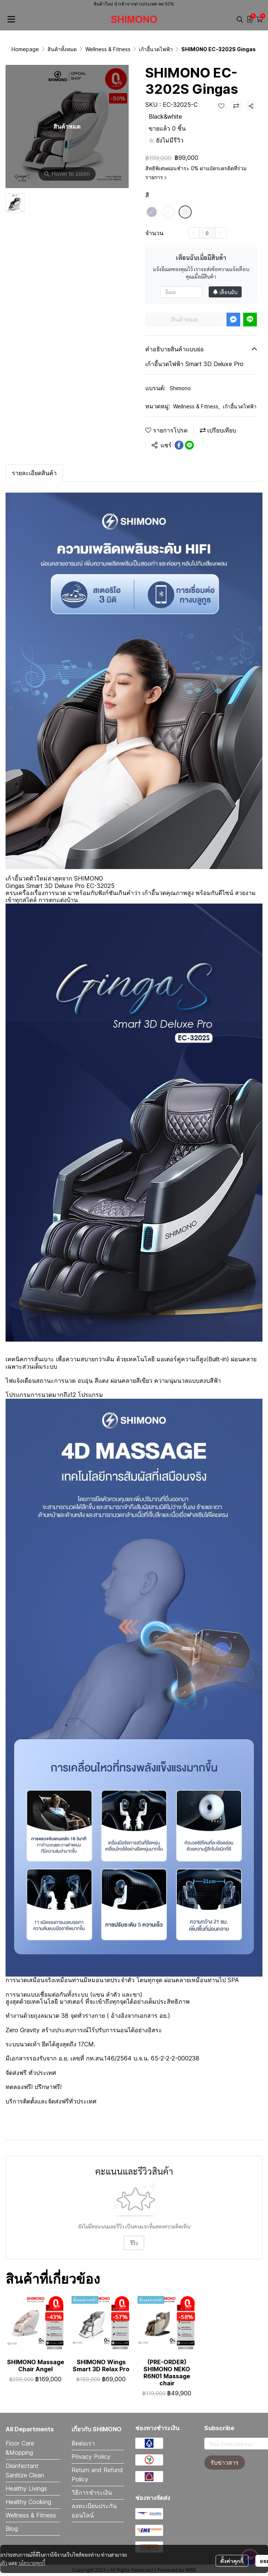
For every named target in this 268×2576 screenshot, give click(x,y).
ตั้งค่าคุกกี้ (232, 2555)
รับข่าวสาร (225, 2462)
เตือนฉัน (225, 292)
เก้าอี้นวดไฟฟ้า (156, 49)
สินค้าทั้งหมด (62, 49)
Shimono (180, 388)
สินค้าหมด (184, 319)
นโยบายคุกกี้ (32, 2556)
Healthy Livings (26, 2488)
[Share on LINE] (189, 445)
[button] (240, 19)
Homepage (25, 49)
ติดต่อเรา (83, 2443)
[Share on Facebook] (179, 445)
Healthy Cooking (28, 2502)
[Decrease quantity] (194, 233)
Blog (12, 2528)
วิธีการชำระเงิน (92, 2492)
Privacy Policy (91, 2456)
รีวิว (134, 2243)
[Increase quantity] (221, 233)
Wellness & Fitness (107, 49)
